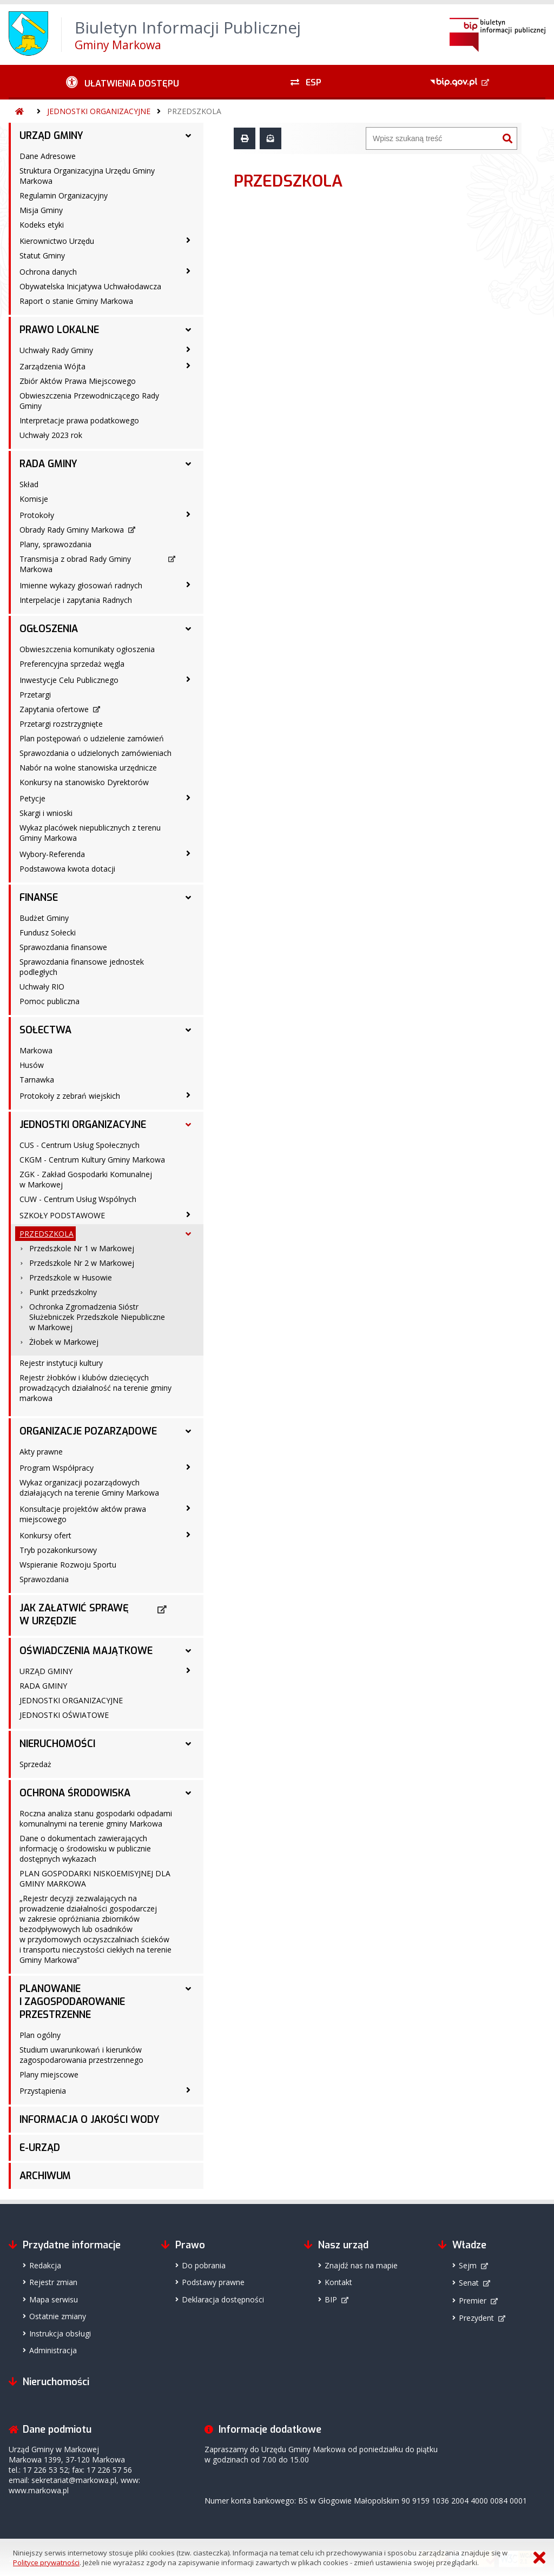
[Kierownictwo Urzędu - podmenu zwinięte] (188, 240)
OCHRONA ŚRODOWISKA (74, 1793)
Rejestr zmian (53, 2282)
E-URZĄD (39, 2147)
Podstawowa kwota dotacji (67, 869)
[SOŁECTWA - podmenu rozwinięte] (188, 1030)
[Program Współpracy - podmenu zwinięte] (188, 1467)
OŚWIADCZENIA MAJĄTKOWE (86, 1650)
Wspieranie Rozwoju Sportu (67, 1564)
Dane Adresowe (47, 156)
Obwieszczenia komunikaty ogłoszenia (87, 649)
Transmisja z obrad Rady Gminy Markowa (75, 564)
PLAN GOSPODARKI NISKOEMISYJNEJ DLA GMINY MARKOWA (94, 1878)
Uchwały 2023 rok (50, 435)
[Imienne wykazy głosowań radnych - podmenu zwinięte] (188, 584)
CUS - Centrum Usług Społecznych (79, 1145)
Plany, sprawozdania (55, 544)
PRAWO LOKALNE (59, 329)
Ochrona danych (48, 272)
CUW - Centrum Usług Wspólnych (77, 1199)
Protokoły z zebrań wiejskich (69, 1096)
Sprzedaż (35, 1764)
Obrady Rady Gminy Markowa (71, 530)
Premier (472, 2300)
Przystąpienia (42, 2091)
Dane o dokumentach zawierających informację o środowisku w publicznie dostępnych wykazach (85, 1848)
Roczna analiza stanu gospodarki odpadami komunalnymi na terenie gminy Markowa (95, 1818)
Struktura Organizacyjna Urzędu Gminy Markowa (87, 175)
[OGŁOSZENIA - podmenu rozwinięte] (188, 629)
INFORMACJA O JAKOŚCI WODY (89, 2119)
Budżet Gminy (44, 918)
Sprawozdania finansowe (63, 947)
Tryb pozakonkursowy (58, 1550)
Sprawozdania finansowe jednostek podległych (81, 967)
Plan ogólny (40, 2035)
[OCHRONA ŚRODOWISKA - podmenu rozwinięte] (188, 1793)
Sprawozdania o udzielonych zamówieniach (95, 753)
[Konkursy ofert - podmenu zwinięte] (188, 1534)
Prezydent (476, 2318)
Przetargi (35, 694)
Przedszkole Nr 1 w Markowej (81, 1248)
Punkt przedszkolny (63, 1292)
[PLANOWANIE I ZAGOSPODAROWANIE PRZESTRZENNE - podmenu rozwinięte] (188, 1988)
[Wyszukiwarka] (432, 138)
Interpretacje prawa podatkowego (79, 420)
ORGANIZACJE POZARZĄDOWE (88, 1431)
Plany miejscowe (48, 2074)
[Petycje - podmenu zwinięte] (188, 797)
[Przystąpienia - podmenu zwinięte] (188, 2090)
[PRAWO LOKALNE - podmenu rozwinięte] (188, 329)
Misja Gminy (41, 210)
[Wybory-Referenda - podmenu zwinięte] (188, 853)
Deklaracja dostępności (223, 2299)
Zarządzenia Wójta (52, 366)
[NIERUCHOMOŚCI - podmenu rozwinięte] (188, 1743)
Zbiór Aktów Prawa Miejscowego (77, 381)
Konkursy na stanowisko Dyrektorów (84, 782)
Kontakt (338, 2282)
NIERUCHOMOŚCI (57, 1743)
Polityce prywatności (46, 2562)
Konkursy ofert (45, 1535)
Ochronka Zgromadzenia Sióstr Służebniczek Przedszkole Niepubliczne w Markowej (97, 1317)
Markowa (35, 1050)
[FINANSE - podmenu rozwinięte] (188, 897)
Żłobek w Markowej (63, 1342)
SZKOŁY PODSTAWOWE (62, 1215)
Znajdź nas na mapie (361, 2265)
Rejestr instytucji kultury (61, 1363)
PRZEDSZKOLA (194, 111)
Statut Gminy (42, 255)
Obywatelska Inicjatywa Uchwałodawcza (90, 286)
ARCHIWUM (45, 2175)
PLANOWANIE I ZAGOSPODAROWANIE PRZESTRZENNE (72, 2001)
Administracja (53, 2350)
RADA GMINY (48, 463)
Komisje (33, 499)
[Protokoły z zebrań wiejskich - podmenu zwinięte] (188, 1095)
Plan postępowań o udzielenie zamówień (91, 738)
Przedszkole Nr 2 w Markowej (81, 1263)
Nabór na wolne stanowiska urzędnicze (88, 767)
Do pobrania (204, 2265)
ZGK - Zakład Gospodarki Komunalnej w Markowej (85, 1179)
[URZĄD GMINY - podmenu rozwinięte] (188, 135)
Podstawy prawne (213, 2282)
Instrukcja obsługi (60, 2333)
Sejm (468, 2265)
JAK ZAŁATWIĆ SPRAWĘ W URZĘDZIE (74, 1615)
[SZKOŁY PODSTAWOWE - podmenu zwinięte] (188, 1214)
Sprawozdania (44, 1579)
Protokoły (36, 515)
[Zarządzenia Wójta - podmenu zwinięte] (188, 365)
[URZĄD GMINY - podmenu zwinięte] (188, 1670)
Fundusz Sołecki (47, 932)
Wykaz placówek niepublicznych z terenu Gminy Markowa (90, 832)
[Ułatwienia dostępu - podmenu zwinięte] (122, 82)
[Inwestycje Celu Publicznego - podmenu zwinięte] (188, 679)
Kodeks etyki (41, 225)
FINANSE (38, 897)
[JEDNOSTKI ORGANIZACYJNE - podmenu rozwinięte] (188, 1124)
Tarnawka (36, 1079)
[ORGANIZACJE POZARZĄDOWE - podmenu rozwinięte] (188, 1431)
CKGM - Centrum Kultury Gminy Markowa (92, 1159)
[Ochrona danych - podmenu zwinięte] (188, 271)
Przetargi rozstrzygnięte (61, 724)
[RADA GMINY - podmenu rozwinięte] (188, 464)
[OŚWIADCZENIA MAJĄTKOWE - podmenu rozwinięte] (188, 1650)
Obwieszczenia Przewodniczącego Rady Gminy (89, 400)
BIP (331, 2299)
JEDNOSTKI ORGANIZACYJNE (98, 111)
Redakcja (45, 2265)
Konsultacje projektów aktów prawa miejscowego (82, 1514)
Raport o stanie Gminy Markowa (76, 301)
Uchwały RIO (41, 986)
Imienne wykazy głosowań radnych (80, 585)
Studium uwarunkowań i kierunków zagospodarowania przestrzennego (81, 2054)
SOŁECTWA (45, 1030)
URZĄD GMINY (51, 135)
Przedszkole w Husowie (70, 1277)
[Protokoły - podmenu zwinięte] (188, 514)
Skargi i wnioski (45, 813)
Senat (469, 2283)
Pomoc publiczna (49, 1001)
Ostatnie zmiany (57, 2316)
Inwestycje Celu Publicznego (68, 680)
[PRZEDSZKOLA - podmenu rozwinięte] (188, 1234)
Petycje (32, 798)
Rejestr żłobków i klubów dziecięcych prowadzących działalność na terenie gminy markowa (95, 1387)
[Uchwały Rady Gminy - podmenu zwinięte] (188, 349)
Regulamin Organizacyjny (63, 195)
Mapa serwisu (53, 2299)
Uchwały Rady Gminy (56, 350)
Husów (31, 1065)
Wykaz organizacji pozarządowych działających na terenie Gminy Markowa (89, 1487)
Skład (28, 484)
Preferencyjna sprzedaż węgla (71, 664)
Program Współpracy (56, 1468)
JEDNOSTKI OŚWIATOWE (64, 1715)
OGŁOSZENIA (48, 628)
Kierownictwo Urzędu (56, 241)
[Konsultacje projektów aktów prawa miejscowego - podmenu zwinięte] (188, 1508)
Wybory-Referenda (52, 854)
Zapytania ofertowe (54, 709)
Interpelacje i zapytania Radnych (75, 600)
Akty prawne (41, 1451)
